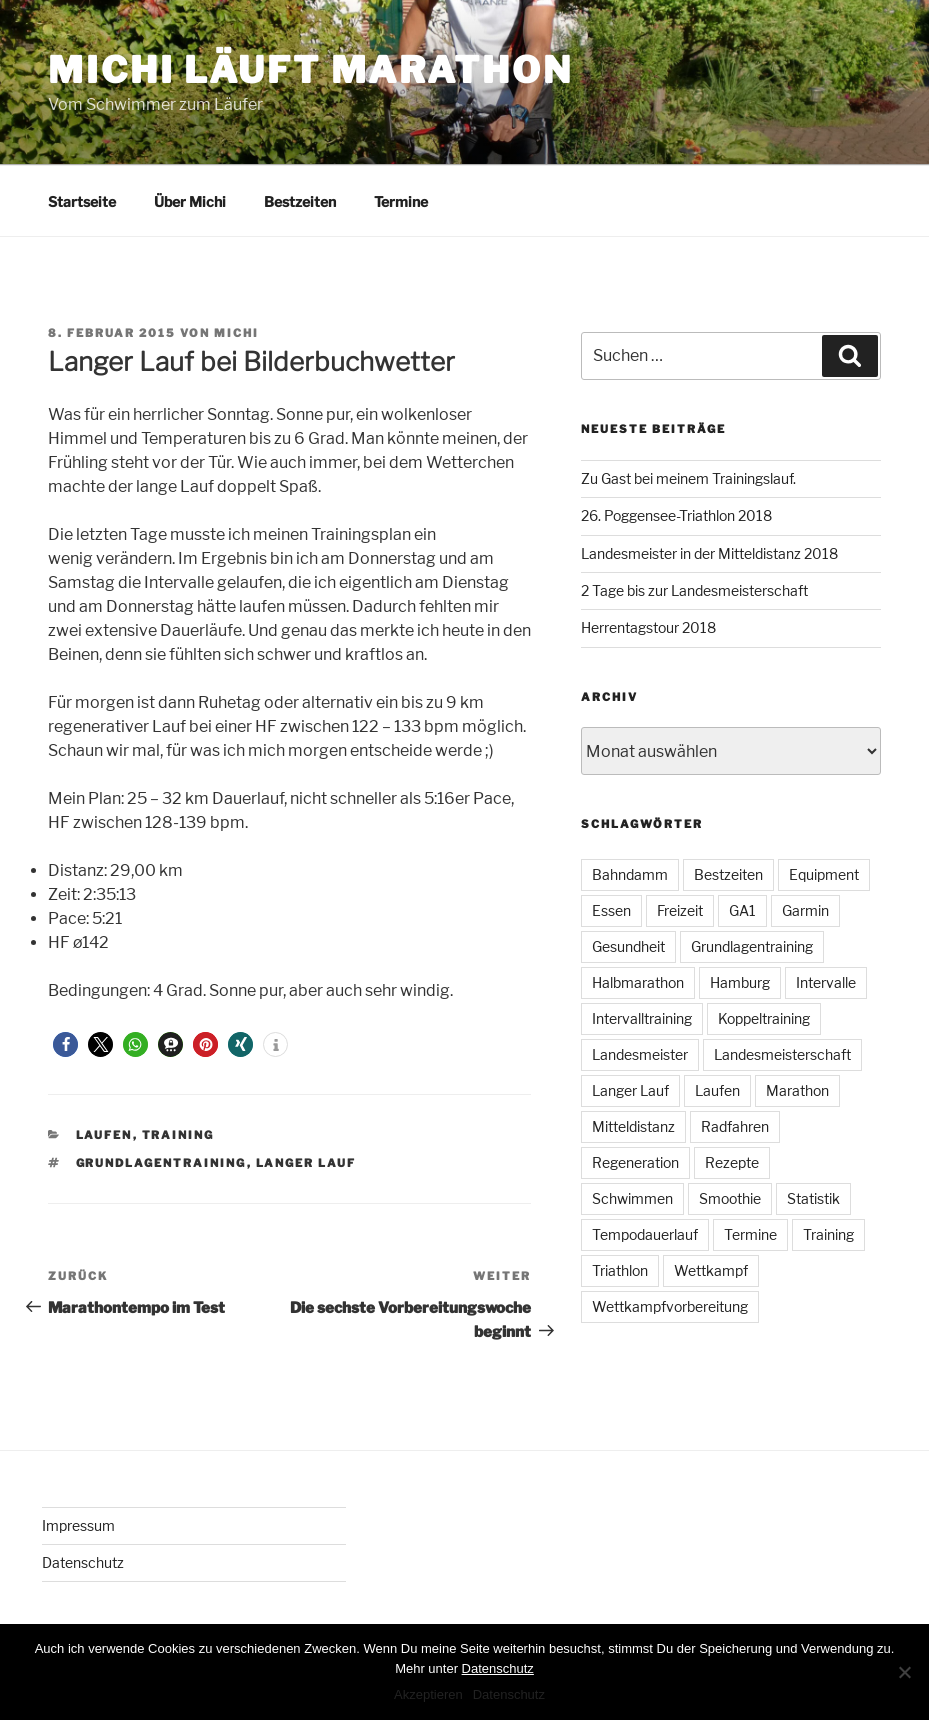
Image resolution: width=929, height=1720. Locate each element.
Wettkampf (711, 1270)
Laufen (104, 1135)
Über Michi (190, 201)
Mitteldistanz (633, 1126)
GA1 (742, 910)
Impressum (78, 1525)
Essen (611, 910)
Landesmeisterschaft (782, 1054)
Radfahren (735, 1126)
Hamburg (740, 982)
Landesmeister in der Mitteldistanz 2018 (709, 553)
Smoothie (730, 1198)
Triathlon (620, 1270)
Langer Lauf (306, 1163)
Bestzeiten (300, 201)
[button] (65, 1044)
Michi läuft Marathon (310, 70)
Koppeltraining (764, 1018)
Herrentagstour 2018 (648, 627)
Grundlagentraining (161, 1163)
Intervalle (826, 982)
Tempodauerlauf (645, 1234)
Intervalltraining (642, 1018)
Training (178, 1135)
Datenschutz (83, 1562)
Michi (236, 333)
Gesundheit (628, 946)
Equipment (824, 874)
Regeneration (635, 1162)
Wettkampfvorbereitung (670, 1306)
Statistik (813, 1198)
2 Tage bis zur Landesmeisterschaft (694, 590)
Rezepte (732, 1162)
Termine (401, 201)
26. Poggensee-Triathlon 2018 (676, 515)
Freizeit (680, 910)
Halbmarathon (638, 982)
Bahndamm (630, 874)
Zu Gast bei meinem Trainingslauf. (688, 478)
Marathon (797, 1090)
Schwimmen (632, 1198)
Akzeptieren (428, 1694)
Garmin (805, 910)
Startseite (82, 201)
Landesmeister (640, 1054)
